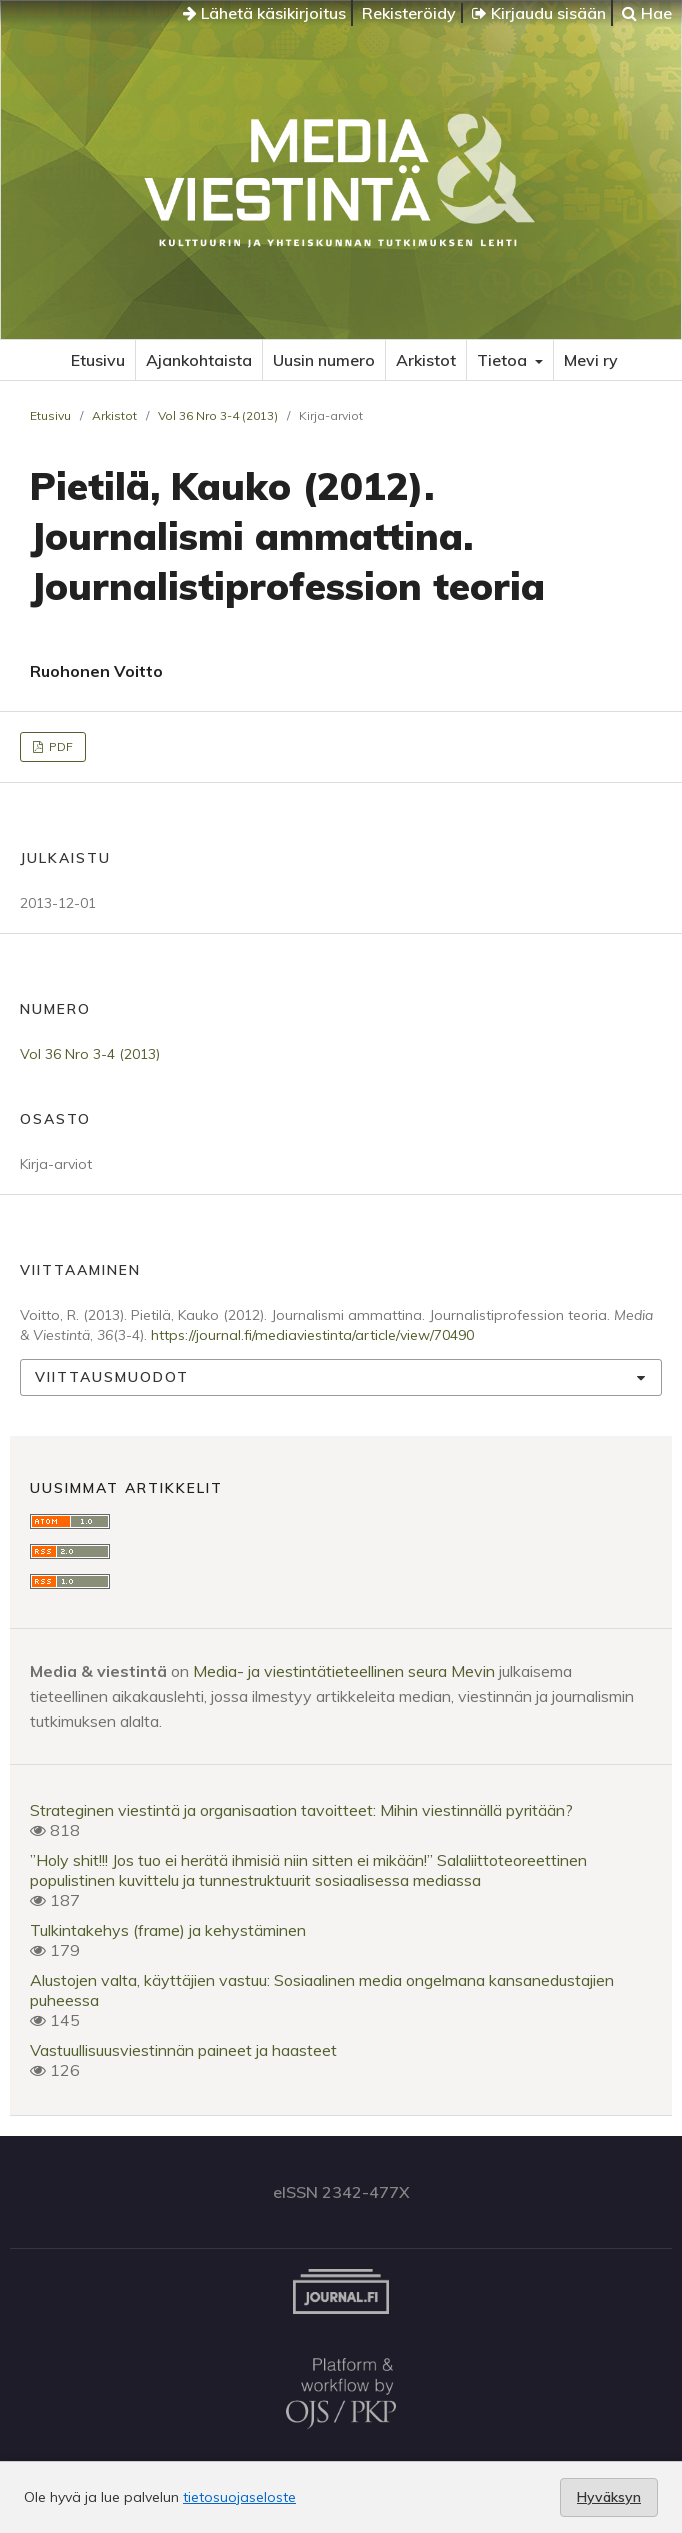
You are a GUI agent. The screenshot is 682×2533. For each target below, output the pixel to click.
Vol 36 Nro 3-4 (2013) (218, 415)
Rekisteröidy (409, 13)
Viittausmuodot (112, 1377)
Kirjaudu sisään (539, 13)
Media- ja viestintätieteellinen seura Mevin (344, 1671)
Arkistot (426, 360)
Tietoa (504, 360)
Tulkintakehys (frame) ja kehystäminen (168, 1930)
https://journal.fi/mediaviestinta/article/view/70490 (312, 1335)
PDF (59, 746)
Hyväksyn (609, 2497)
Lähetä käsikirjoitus (264, 13)
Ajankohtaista (199, 360)
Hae (647, 13)
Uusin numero (324, 360)
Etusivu (98, 360)
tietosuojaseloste (239, 2497)
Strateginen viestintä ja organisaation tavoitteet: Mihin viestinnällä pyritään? (301, 1810)
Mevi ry (591, 360)
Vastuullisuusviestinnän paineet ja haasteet (183, 2050)
